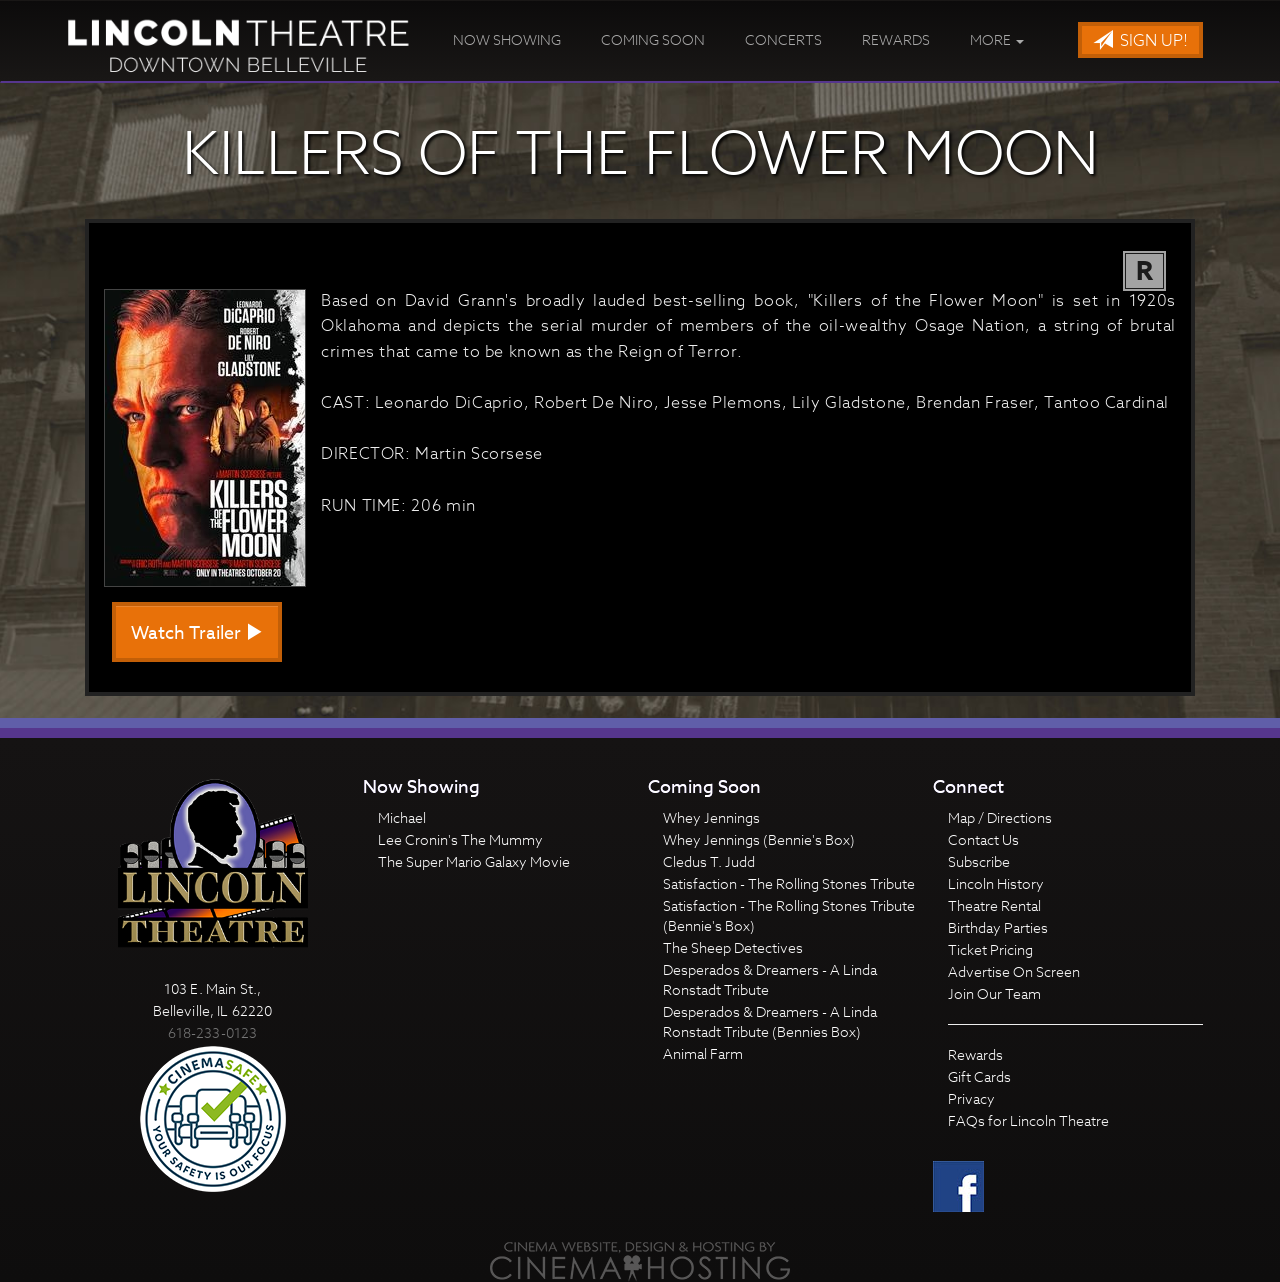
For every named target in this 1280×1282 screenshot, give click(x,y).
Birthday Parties (998, 927)
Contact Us (983, 839)
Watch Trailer (197, 633)
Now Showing (507, 39)
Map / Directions (1000, 817)
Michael (402, 817)
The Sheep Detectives (733, 947)
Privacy (971, 1098)
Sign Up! (1140, 41)
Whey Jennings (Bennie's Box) (759, 839)
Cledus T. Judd (709, 861)
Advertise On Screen (1014, 971)
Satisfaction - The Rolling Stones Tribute (789, 883)
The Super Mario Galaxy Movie (474, 861)
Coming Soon (653, 39)
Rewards (896, 39)
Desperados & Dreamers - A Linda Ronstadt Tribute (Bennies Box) (770, 1021)
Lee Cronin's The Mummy (460, 839)
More (997, 39)
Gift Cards (979, 1076)
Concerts (783, 39)
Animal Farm (703, 1053)
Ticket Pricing (990, 949)
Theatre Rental (994, 905)
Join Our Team (994, 993)
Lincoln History (996, 883)
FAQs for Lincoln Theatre (1028, 1120)
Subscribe (979, 861)
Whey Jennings (711, 817)
